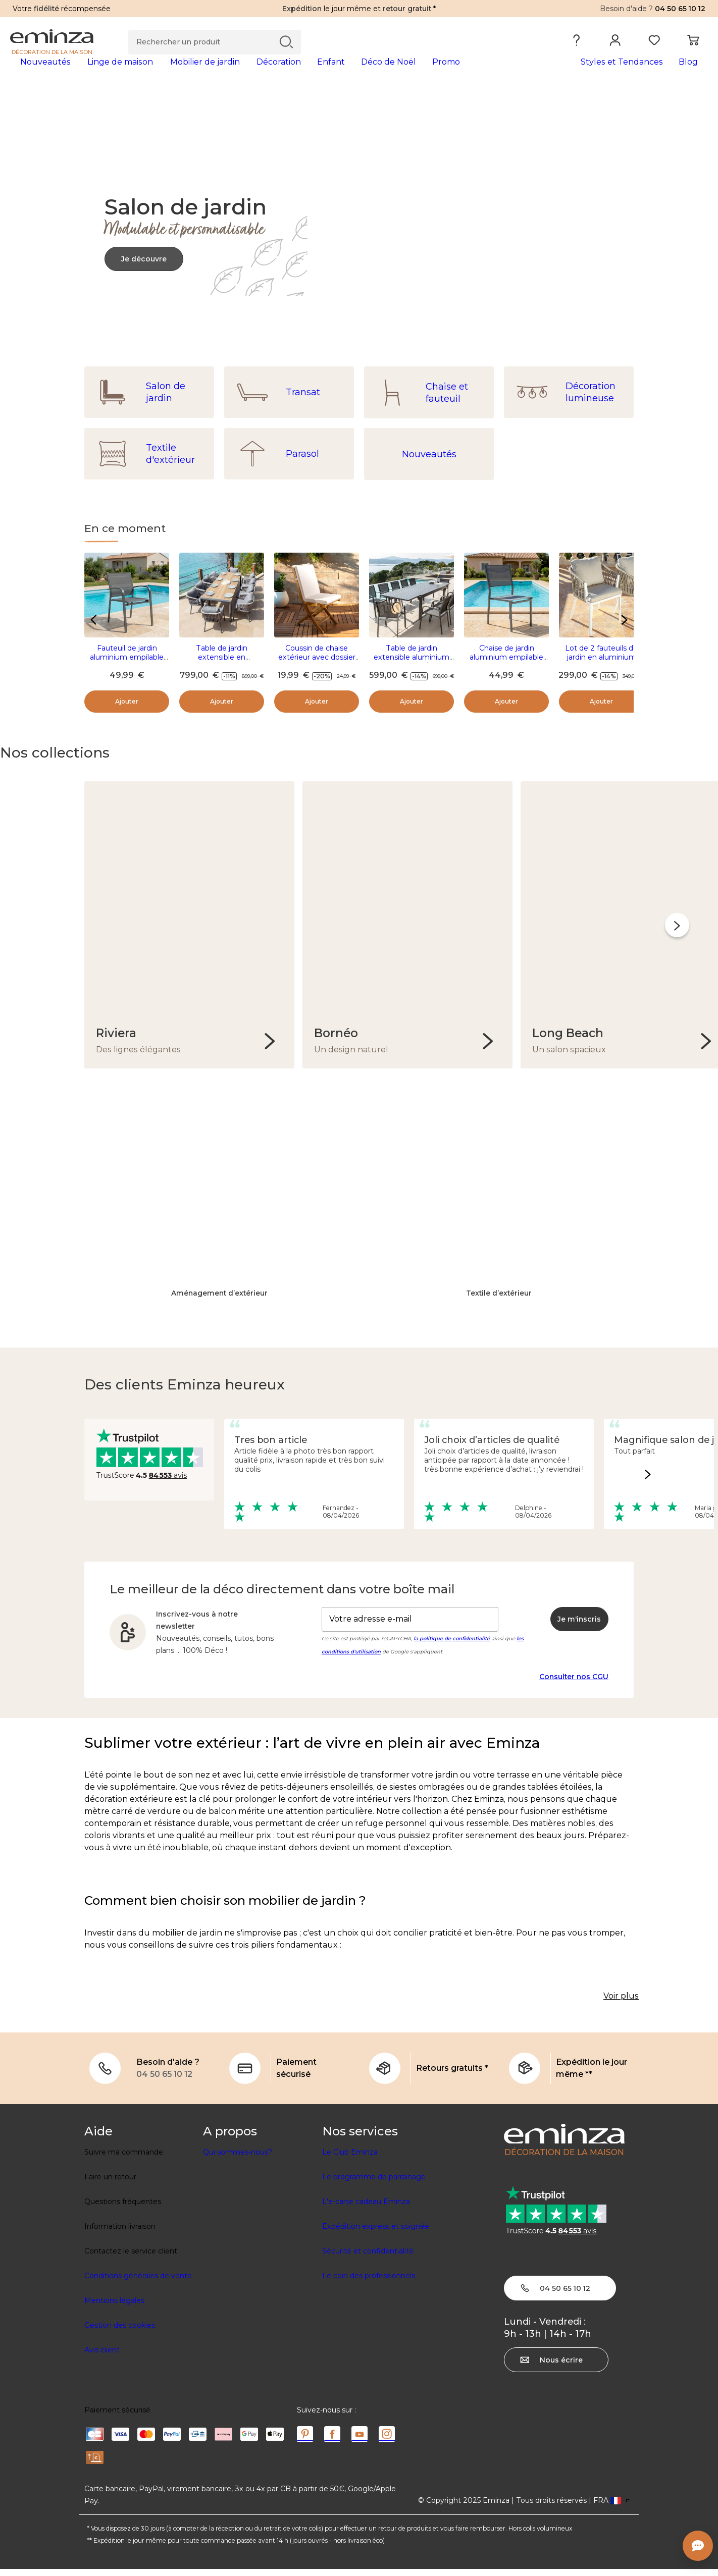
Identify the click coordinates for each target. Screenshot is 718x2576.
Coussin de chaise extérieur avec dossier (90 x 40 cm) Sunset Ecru (316, 678)
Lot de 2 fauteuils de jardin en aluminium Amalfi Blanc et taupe (601, 673)
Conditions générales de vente (138, 2282)
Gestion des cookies (119, 2332)
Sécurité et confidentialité (368, 2258)
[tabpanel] (273, 71)
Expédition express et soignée (375, 2233)
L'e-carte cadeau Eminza (366, 2208)
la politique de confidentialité (452, 1645)
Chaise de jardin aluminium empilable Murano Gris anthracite (506, 673)
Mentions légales (114, 2307)
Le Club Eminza (350, 2159)
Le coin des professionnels (368, 2282)
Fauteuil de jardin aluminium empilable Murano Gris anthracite (127, 673)
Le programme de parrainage (374, 2183)
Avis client (102, 2357)
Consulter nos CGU (573, 1683)
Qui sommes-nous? (237, 2159)
